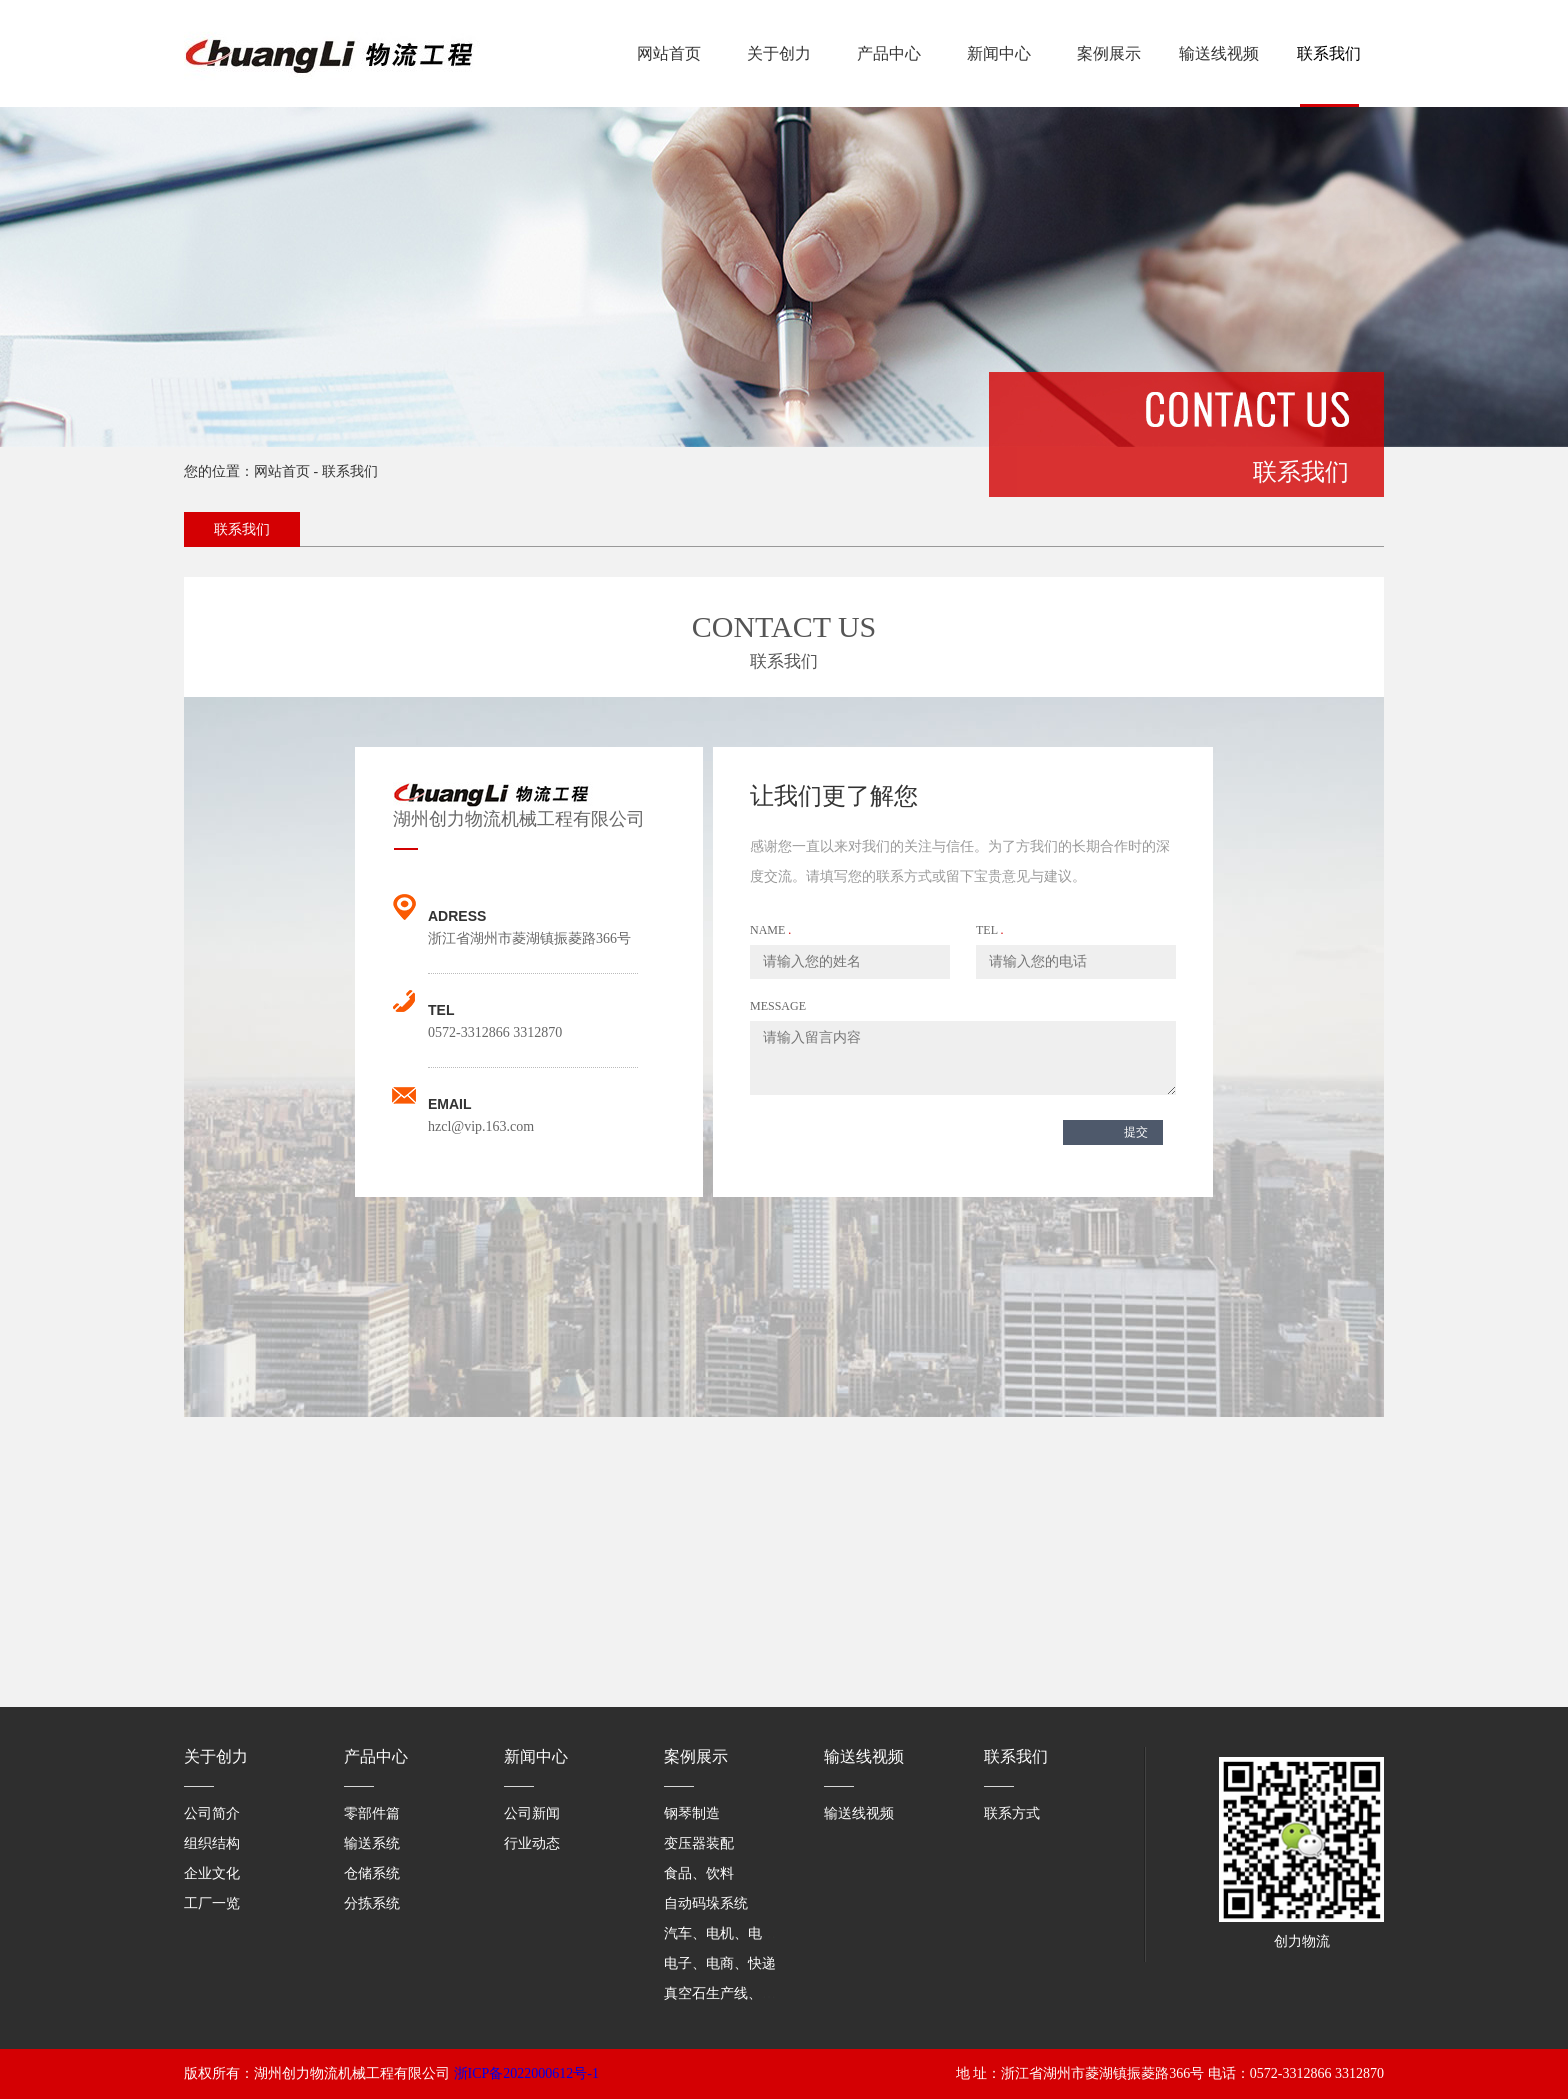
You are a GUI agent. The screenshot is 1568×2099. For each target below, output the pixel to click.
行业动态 (532, 1843)
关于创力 (779, 53)
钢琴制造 (692, 1813)
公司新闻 (532, 1813)
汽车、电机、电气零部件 (741, 1933)
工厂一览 (212, 1903)
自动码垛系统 (706, 1903)
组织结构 (212, 1843)
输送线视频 (1219, 53)
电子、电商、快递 (720, 1963)
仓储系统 (372, 1873)
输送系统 (372, 1843)
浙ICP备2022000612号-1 (526, 2073)
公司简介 (212, 1813)
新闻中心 (999, 53)
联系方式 (1012, 1813)
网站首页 (669, 53)
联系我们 (1329, 53)
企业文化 (212, 1873)
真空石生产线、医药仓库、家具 (762, 1993)
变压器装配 (699, 1843)
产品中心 (889, 53)
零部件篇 (372, 1813)
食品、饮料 (699, 1873)
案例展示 (1109, 53)
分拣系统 (372, 1903)
